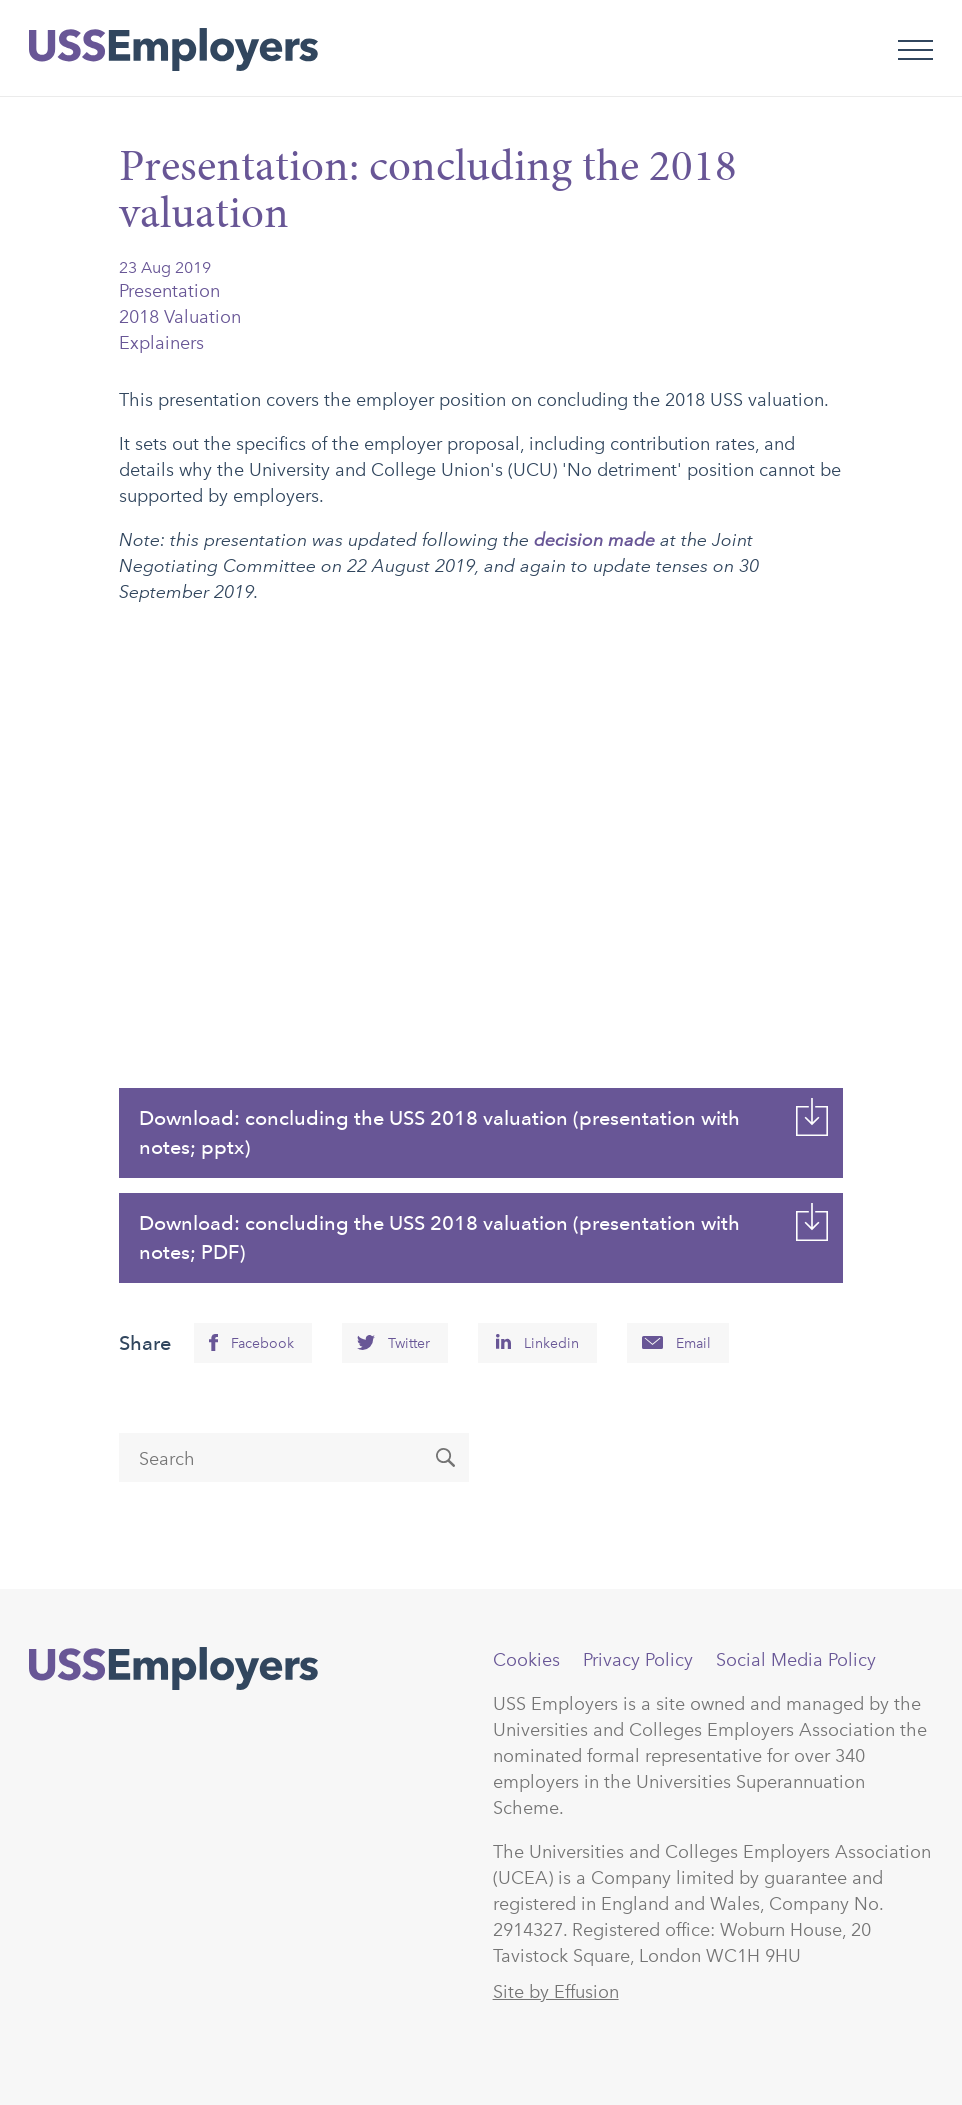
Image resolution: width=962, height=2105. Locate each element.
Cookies (526, 1660)
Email (693, 1343)
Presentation (169, 291)
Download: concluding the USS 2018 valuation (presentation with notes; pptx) (439, 1132)
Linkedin (551, 1343)
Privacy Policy (638, 1660)
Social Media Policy (796, 1660)
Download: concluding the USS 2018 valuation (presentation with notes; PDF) (439, 1237)
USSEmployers (173, 1669)
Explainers (161, 343)
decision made (594, 539)
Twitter (409, 1343)
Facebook (262, 1343)
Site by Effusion (556, 1992)
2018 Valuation (180, 317)
